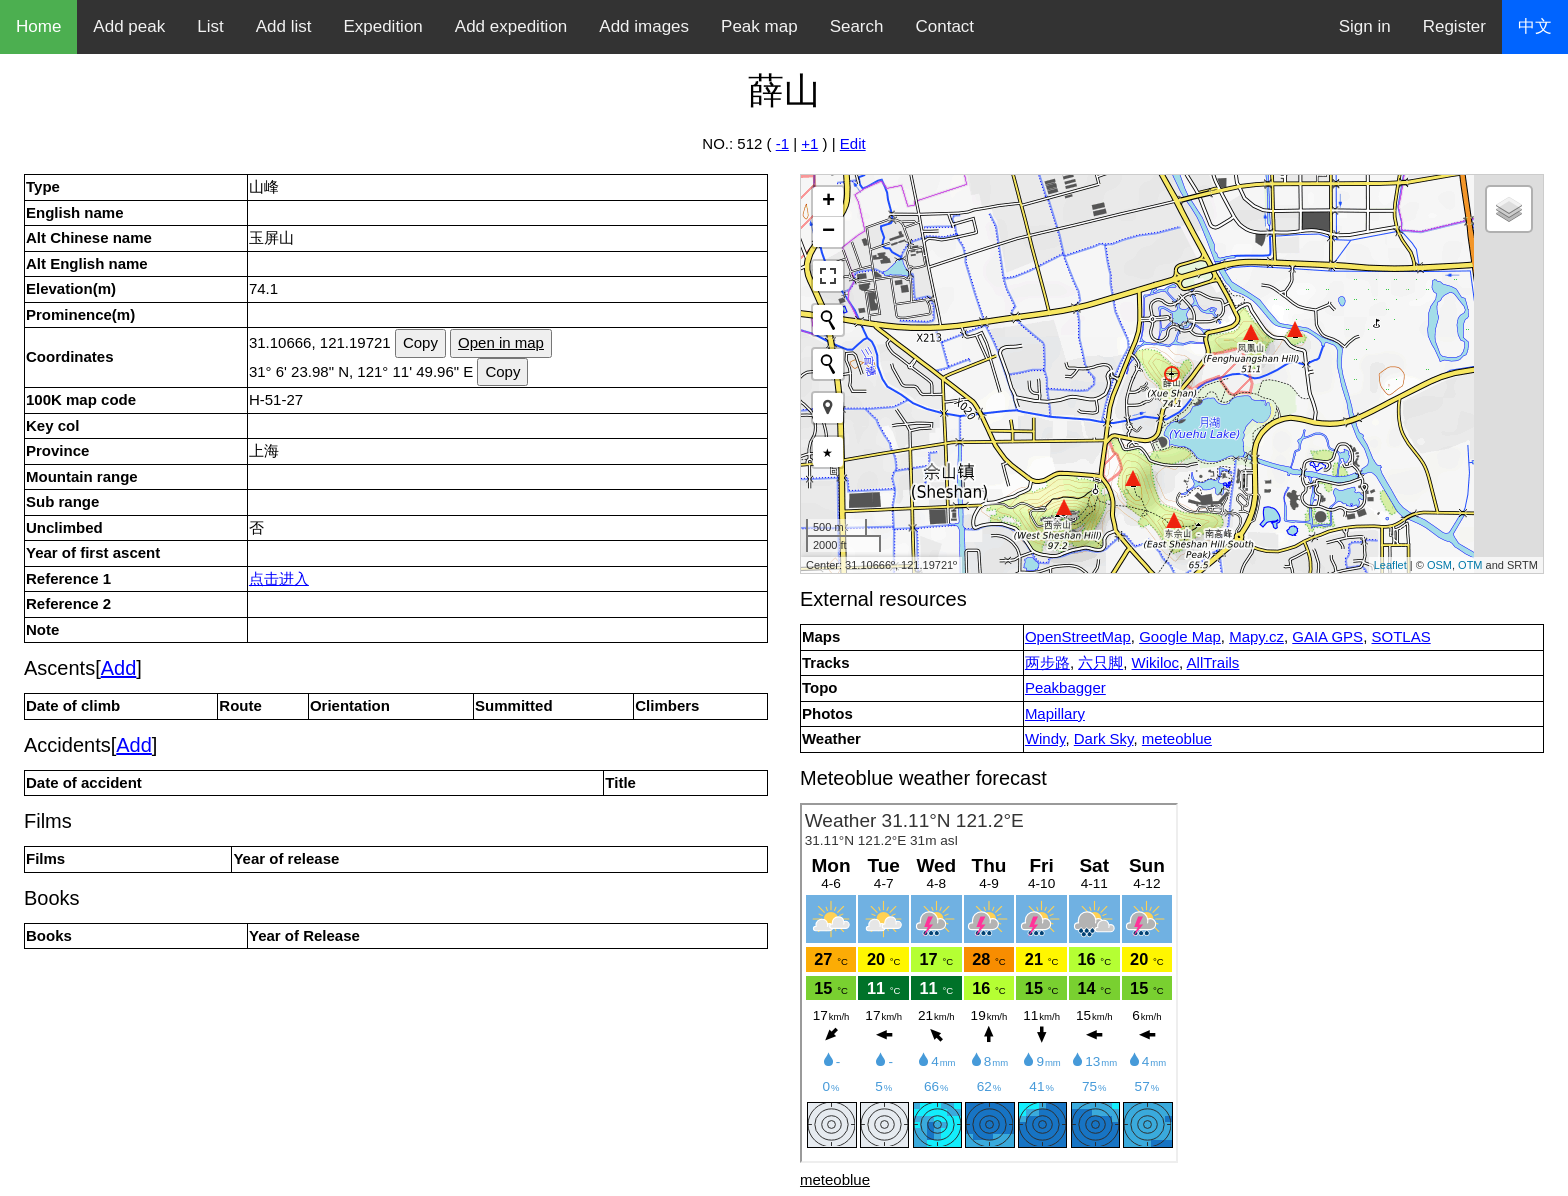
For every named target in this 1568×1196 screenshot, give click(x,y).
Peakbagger (1065, 687)
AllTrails (1213, 662)
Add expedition (511, 26)
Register (1454, 26)
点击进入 (279, 578)
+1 (809, 143)
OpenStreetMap (1078, 636)
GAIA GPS (1327, 636)
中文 (1535, 26)
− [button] (828, 232)
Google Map (1180, 636)
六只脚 (1100, 662)
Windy (1045, 738)
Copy (420, 342)
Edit (853, 143)
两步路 (1047, 662)
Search (857, 26)
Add (119, 668)
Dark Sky (1104, 738)
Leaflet (1390, 565)
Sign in (1365, 26)
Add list (284, 26)
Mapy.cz (1256, 636)
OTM (1470, 565)
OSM (1439, 565)
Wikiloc (1156, 662)
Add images (644, 26)
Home (38, 26)
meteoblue (1177, 738)
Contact (945, 26)
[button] (828, 408)
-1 (782, 143)
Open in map (501, 342)
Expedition (382, 26)
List (210, 26)
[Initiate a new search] (828, 320)
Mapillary (1055, 713)
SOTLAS (1400, 636)
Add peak (129, 26)
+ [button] (828, 202)
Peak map (759, 26)
